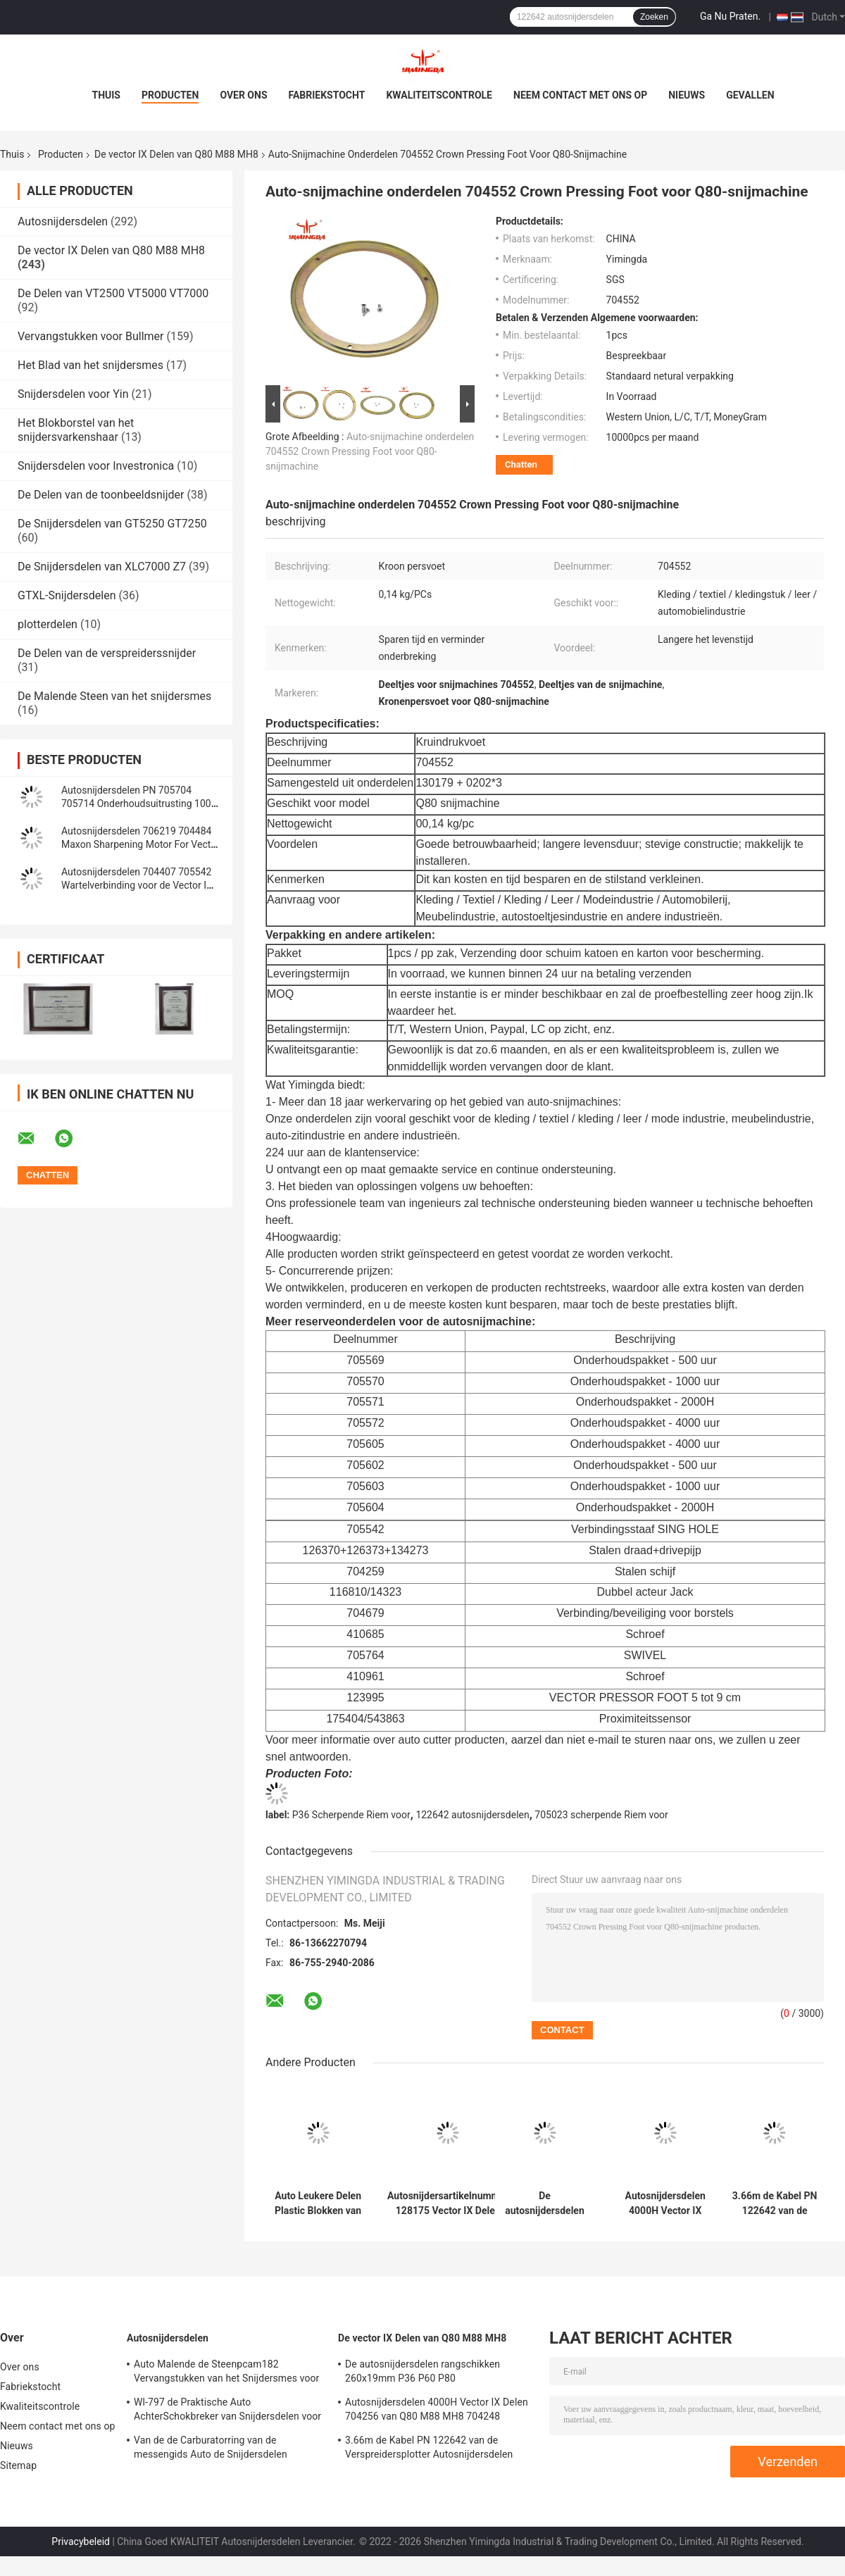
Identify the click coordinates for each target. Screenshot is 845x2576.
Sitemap (18, 2465)
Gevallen (750, 95)
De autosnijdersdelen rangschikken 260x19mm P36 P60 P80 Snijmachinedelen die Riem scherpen (544, 2203)
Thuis (106, 95)
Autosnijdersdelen (63, 221)
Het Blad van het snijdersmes (90, 365)
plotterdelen (47, 624)
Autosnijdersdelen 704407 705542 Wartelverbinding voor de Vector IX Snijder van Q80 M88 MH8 (137, 885)
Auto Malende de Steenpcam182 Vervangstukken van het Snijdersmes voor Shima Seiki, (226, 2373)
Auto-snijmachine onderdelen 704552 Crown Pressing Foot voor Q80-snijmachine (369, 451)
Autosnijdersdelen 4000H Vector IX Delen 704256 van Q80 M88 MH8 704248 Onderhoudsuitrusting (665, 2203)
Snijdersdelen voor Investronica (96, 466)
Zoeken (654, 17)
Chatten (521, 464)
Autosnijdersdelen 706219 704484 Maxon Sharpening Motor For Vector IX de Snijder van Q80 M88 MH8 (140, 844)
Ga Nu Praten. (730, 16)
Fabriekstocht (327, 95)
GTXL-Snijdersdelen (66, 595)
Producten (170, 95)
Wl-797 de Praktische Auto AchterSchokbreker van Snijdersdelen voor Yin (227, 2411)
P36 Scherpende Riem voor (351, 1814)
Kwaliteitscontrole (439, 95)
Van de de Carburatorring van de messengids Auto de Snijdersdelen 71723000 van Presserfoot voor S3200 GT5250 (219, 2449)
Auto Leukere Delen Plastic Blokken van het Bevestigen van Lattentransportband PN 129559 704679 (318, 2203)
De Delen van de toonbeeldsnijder (101, 494)
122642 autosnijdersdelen (472, 1814)
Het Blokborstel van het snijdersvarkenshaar (76, 430)
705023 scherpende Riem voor (601, 1814)
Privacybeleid (80, 2541)
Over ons (243, 95)
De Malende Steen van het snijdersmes (114, 696)
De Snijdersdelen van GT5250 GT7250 (112, 523)
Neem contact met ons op (580, 95)
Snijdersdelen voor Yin (73, 394)
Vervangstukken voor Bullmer (91, 336)
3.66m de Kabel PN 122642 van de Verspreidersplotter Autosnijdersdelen (775, 2203)
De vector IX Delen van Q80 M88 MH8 (176, 154)
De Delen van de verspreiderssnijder (107, 653)
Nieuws (686, 95)
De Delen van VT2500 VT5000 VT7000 (113, 293)
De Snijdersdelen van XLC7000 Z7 (102, 566)
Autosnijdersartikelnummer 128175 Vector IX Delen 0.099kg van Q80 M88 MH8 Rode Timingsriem (447, 2203)
